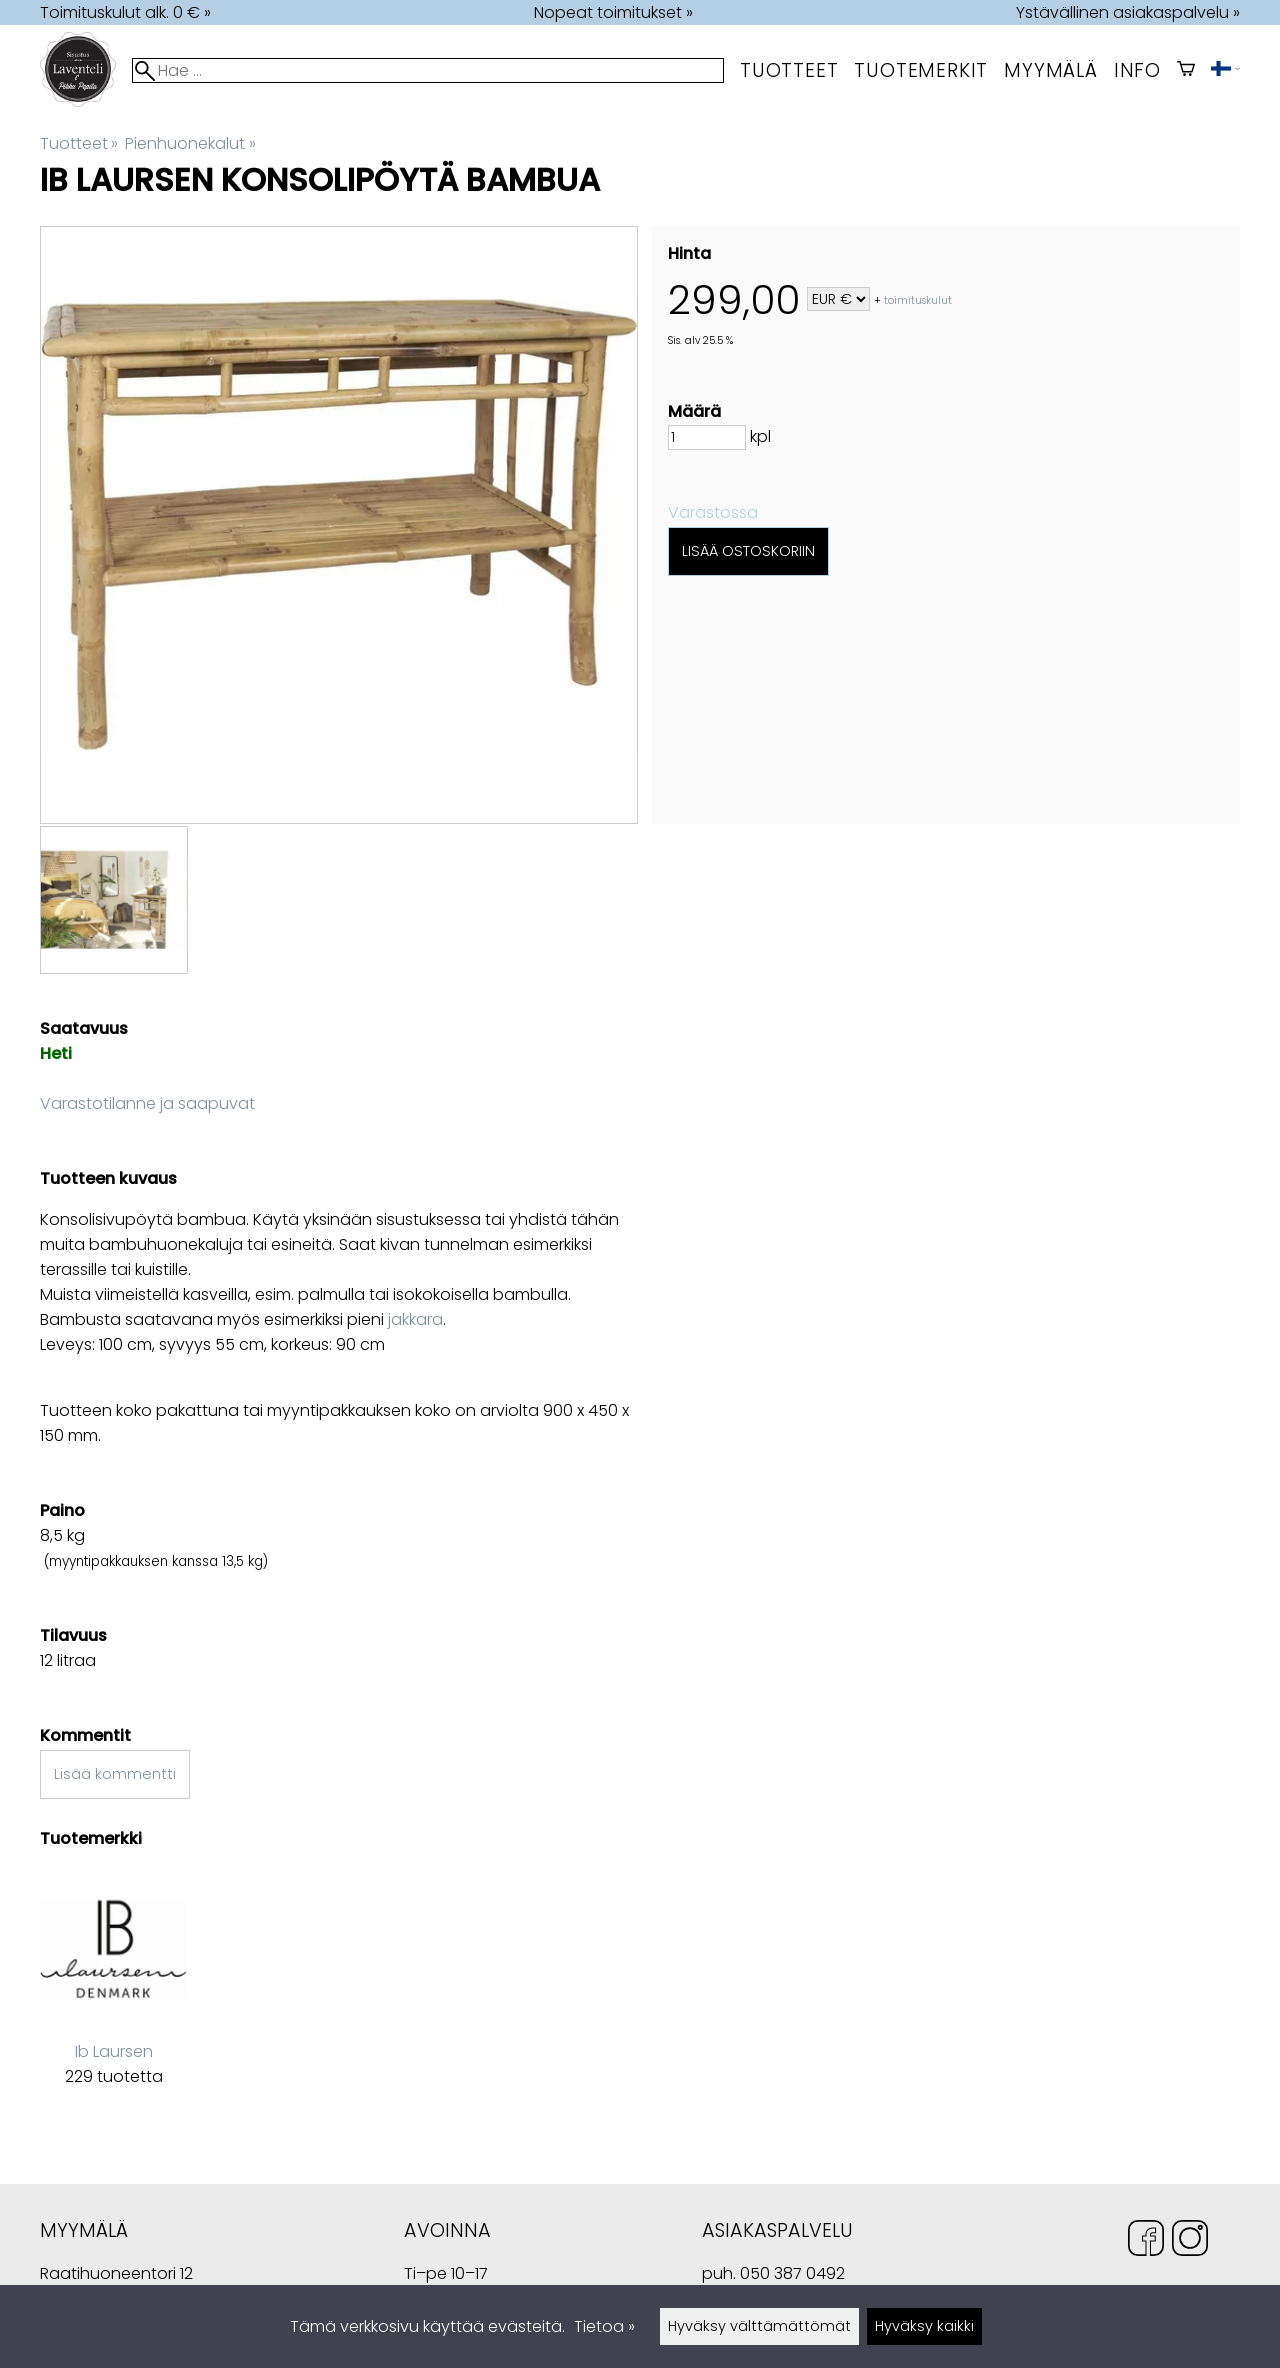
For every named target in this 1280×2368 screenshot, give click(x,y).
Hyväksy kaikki (924, 2326)
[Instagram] (1190, 2241)
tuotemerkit (921, 70)
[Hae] (428, 70)
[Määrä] (707, 437)
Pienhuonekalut (190, 143)
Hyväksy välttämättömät (759, 2326)
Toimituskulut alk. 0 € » (125, 12)
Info (1137, 70)
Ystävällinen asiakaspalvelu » (1128, 12)
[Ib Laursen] (113, 1993)
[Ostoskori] (1186, 70)
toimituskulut (918, 300)
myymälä (1051, 70)
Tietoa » (604, 2326)
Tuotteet (789, 70)
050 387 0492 (792, 2273)
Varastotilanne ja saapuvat (147, 1103)
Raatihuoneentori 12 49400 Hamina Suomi (116, 2275)
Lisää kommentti (115, 1774)
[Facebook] (1146, 2241)
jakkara (415, 1319)
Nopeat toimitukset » (613, 12)
